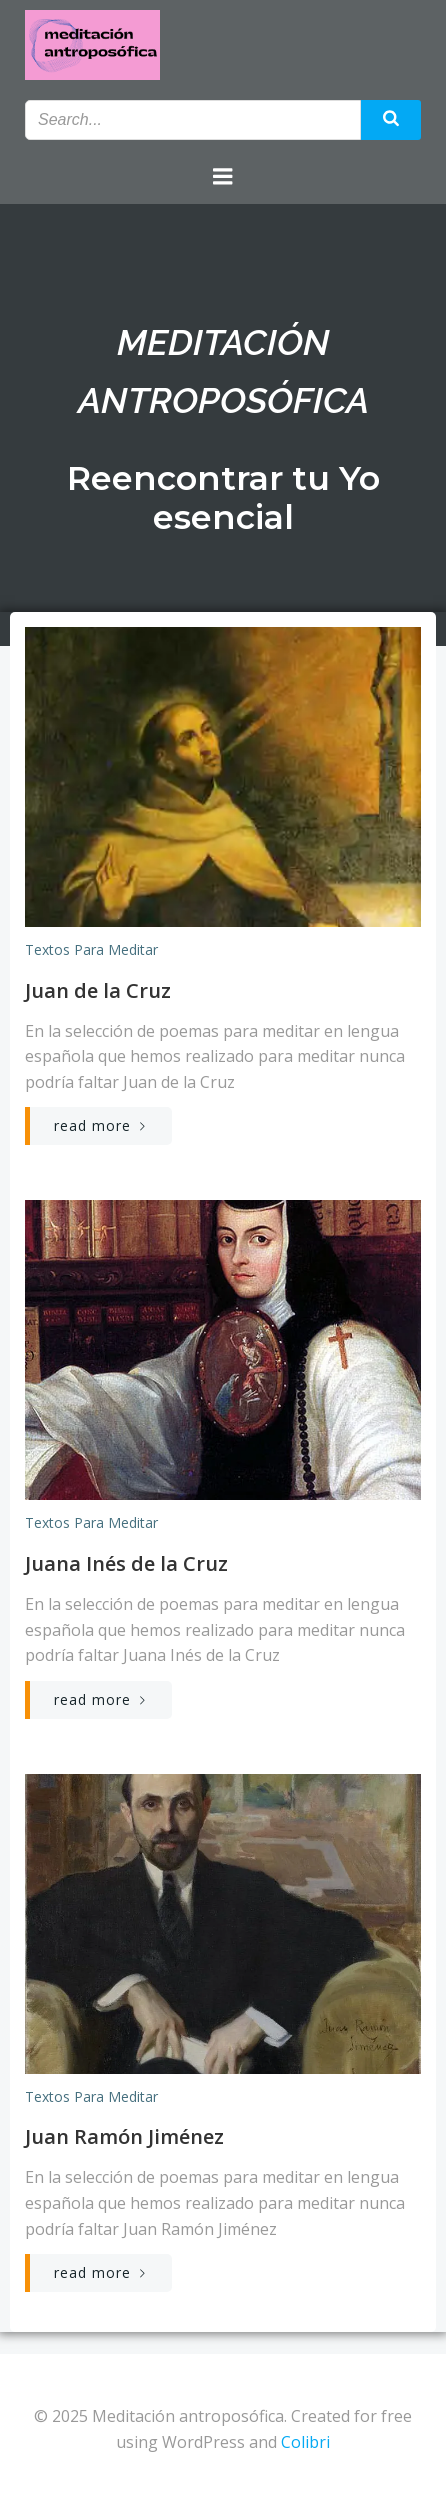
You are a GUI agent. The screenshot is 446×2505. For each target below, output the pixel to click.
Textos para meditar (91, 949)
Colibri (305, 2442)
